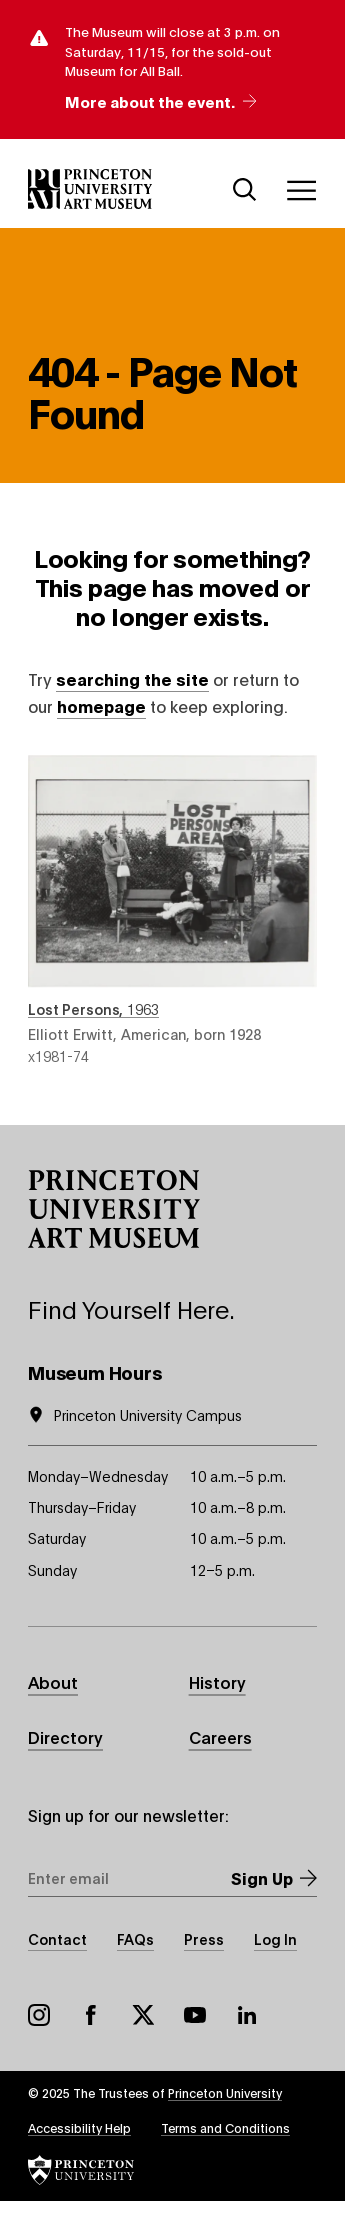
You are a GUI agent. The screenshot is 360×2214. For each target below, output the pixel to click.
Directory (65, 1736)
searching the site (132, 678)
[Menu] (301, 190)
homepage (101, 705)
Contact (57, 1938)
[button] (114, 1209)
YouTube (195, 2015)
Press (204, 1938)
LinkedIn (247, 2015)
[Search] (245, 190)
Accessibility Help (79, 2127)
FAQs (135, 1938)
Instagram (39, 2015)
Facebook (91, 2015)
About (53, 1681)
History (217, 1681)
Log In (275, 1938)
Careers (220, 1736)
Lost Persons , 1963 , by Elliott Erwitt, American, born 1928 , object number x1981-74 (172, 910)
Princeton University (225, 2092)
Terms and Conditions (225, 2127)
